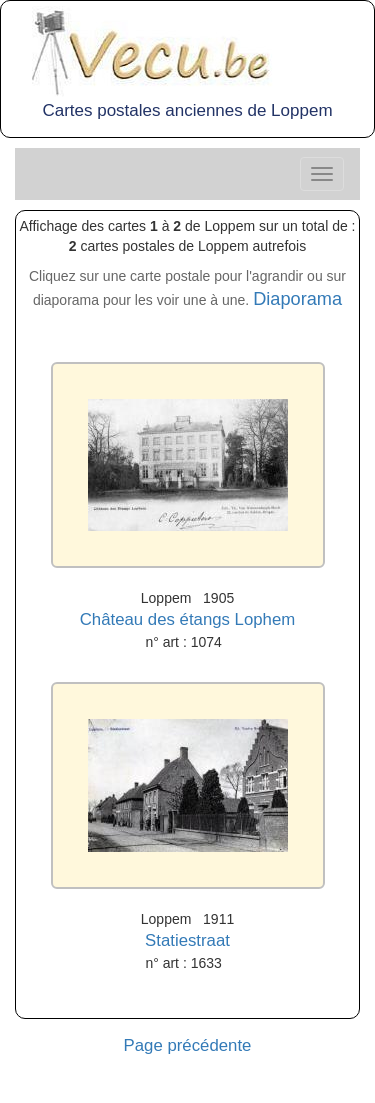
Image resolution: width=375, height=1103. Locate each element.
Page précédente (188, 1045)
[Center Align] (322, 174)
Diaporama (297, 299)
